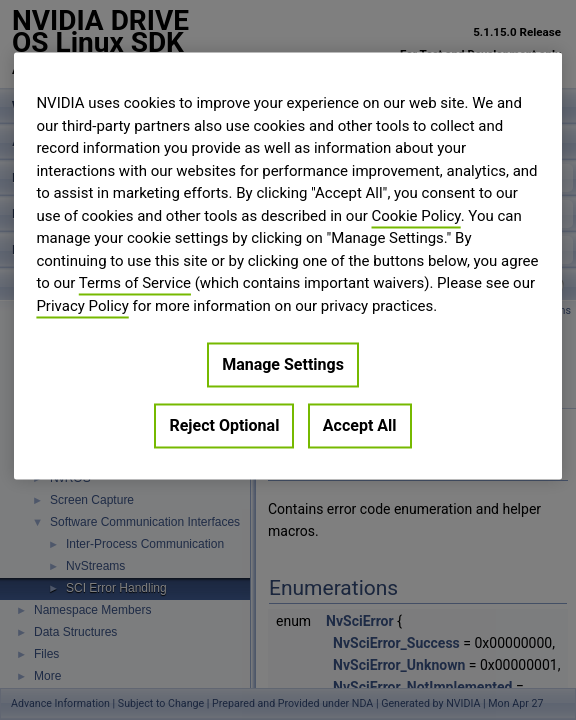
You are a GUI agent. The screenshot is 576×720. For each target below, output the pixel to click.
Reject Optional (224, 425)
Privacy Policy (82, 306)
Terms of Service (135, 283)
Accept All (360, 425)
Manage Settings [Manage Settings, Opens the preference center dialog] (283, 364)
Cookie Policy (416, 216)
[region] (287, 265)
